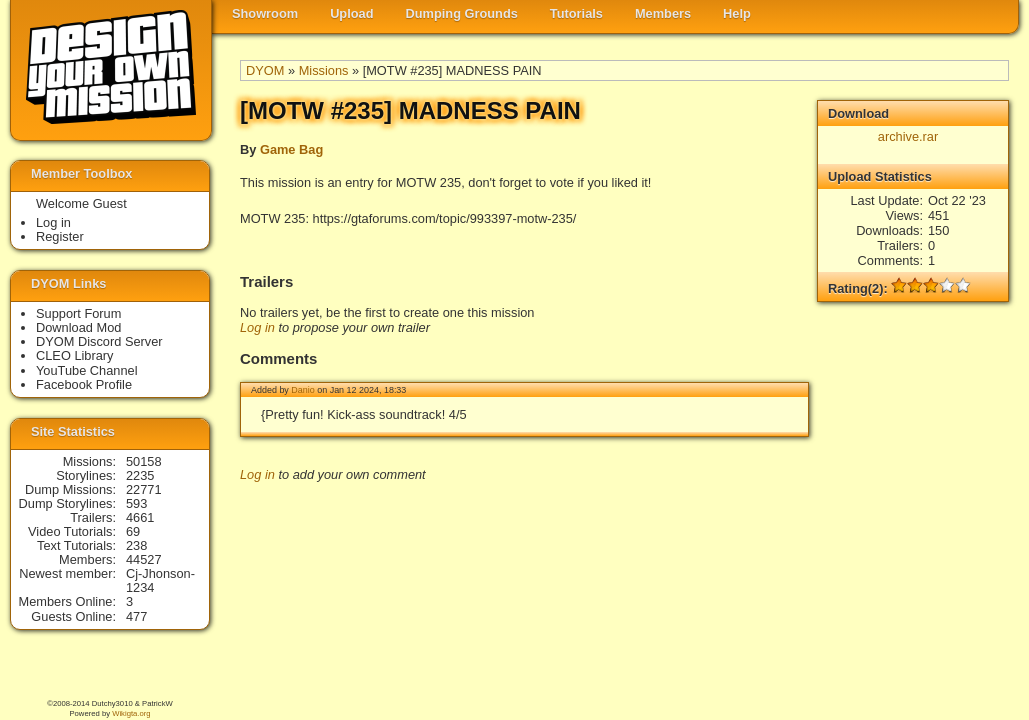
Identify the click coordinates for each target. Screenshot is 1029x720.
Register (60, 236)
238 (136, 545)
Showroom (265, 13)
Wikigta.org (131, 713)
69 (133, 531)
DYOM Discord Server (99, 341)
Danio (302, 390)
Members (663, 13)
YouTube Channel (87, 370)
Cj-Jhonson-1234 (160, 580)
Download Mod (78, 327)
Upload (351, 13)
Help (737, 13)
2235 (140, 475)
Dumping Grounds (462, 13)
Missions (324, 70)
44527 (144, 559)
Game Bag (291, 149)
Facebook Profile (84, 384)
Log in (257, 327)
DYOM (265, 70)
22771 (144, 489)
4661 (140, 517)
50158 (144, 461)
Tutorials (576, 13)
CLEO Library (75, 355)
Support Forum (78, 313)
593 (136, 503)
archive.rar (908, 136)
